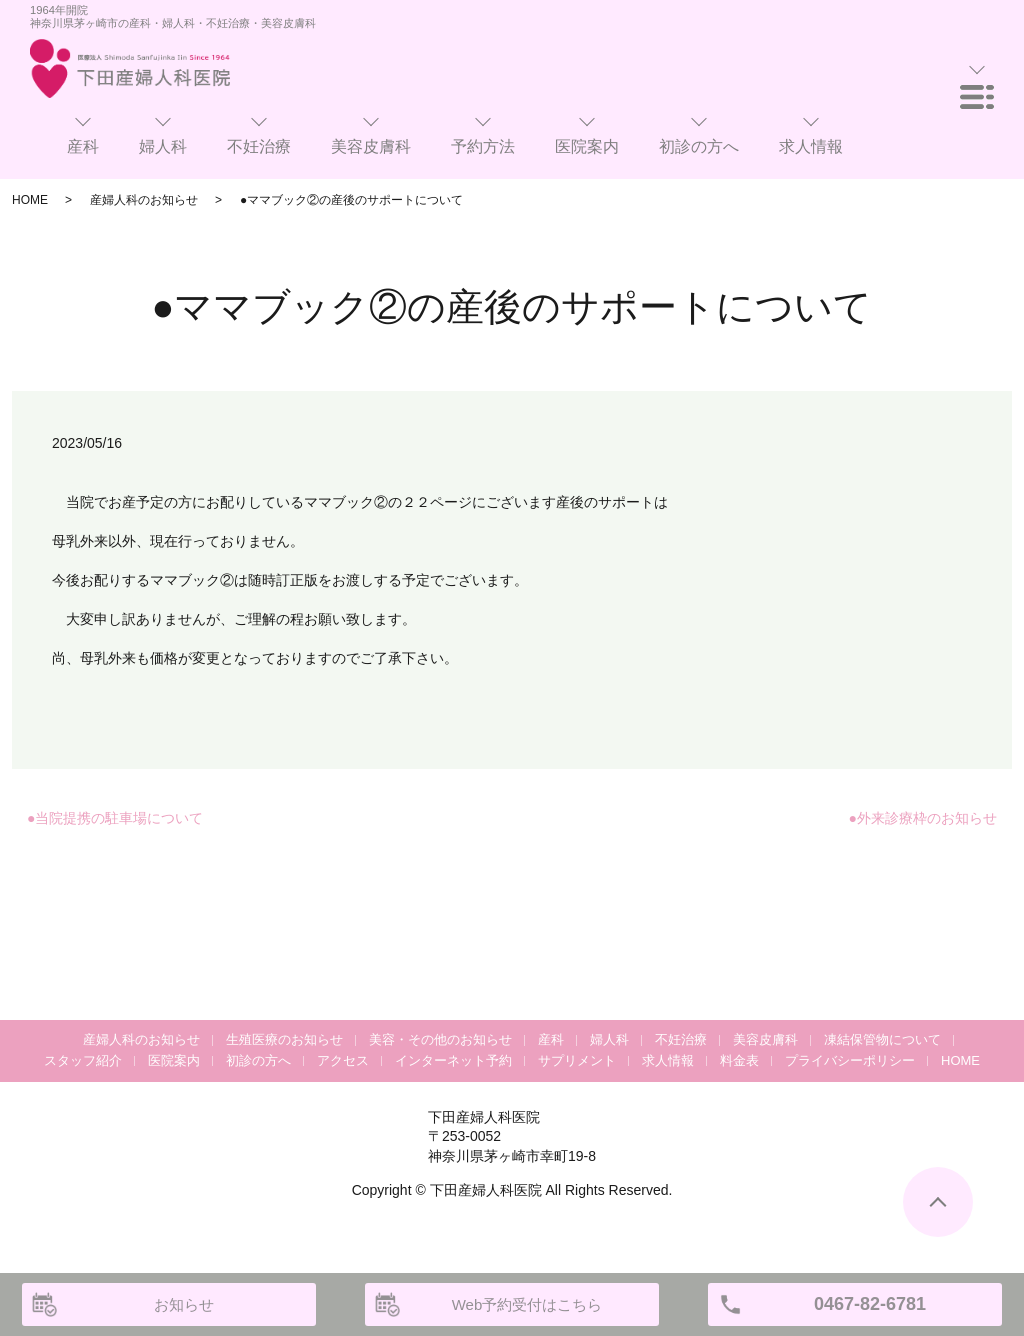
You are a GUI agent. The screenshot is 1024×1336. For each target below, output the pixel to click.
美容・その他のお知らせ (440, 1039)
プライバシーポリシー (850, 1060)
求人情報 (668, 1060)
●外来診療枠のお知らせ (923, 818)
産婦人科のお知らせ (144, 200)
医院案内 (174, 1060)
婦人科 (609, 1039)
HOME (30, 200)
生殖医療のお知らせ (284, 1039)
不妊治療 (681, 1039)
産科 (551, 1039)
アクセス (343, 1060)
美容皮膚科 (765, 1039)
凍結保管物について (882, 1039)
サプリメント (577, 1060)
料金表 (739, 1060)
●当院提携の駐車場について (115, 818)
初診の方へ (258, 1060)
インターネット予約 (453, 1060)
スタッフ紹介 (83, 1060)
